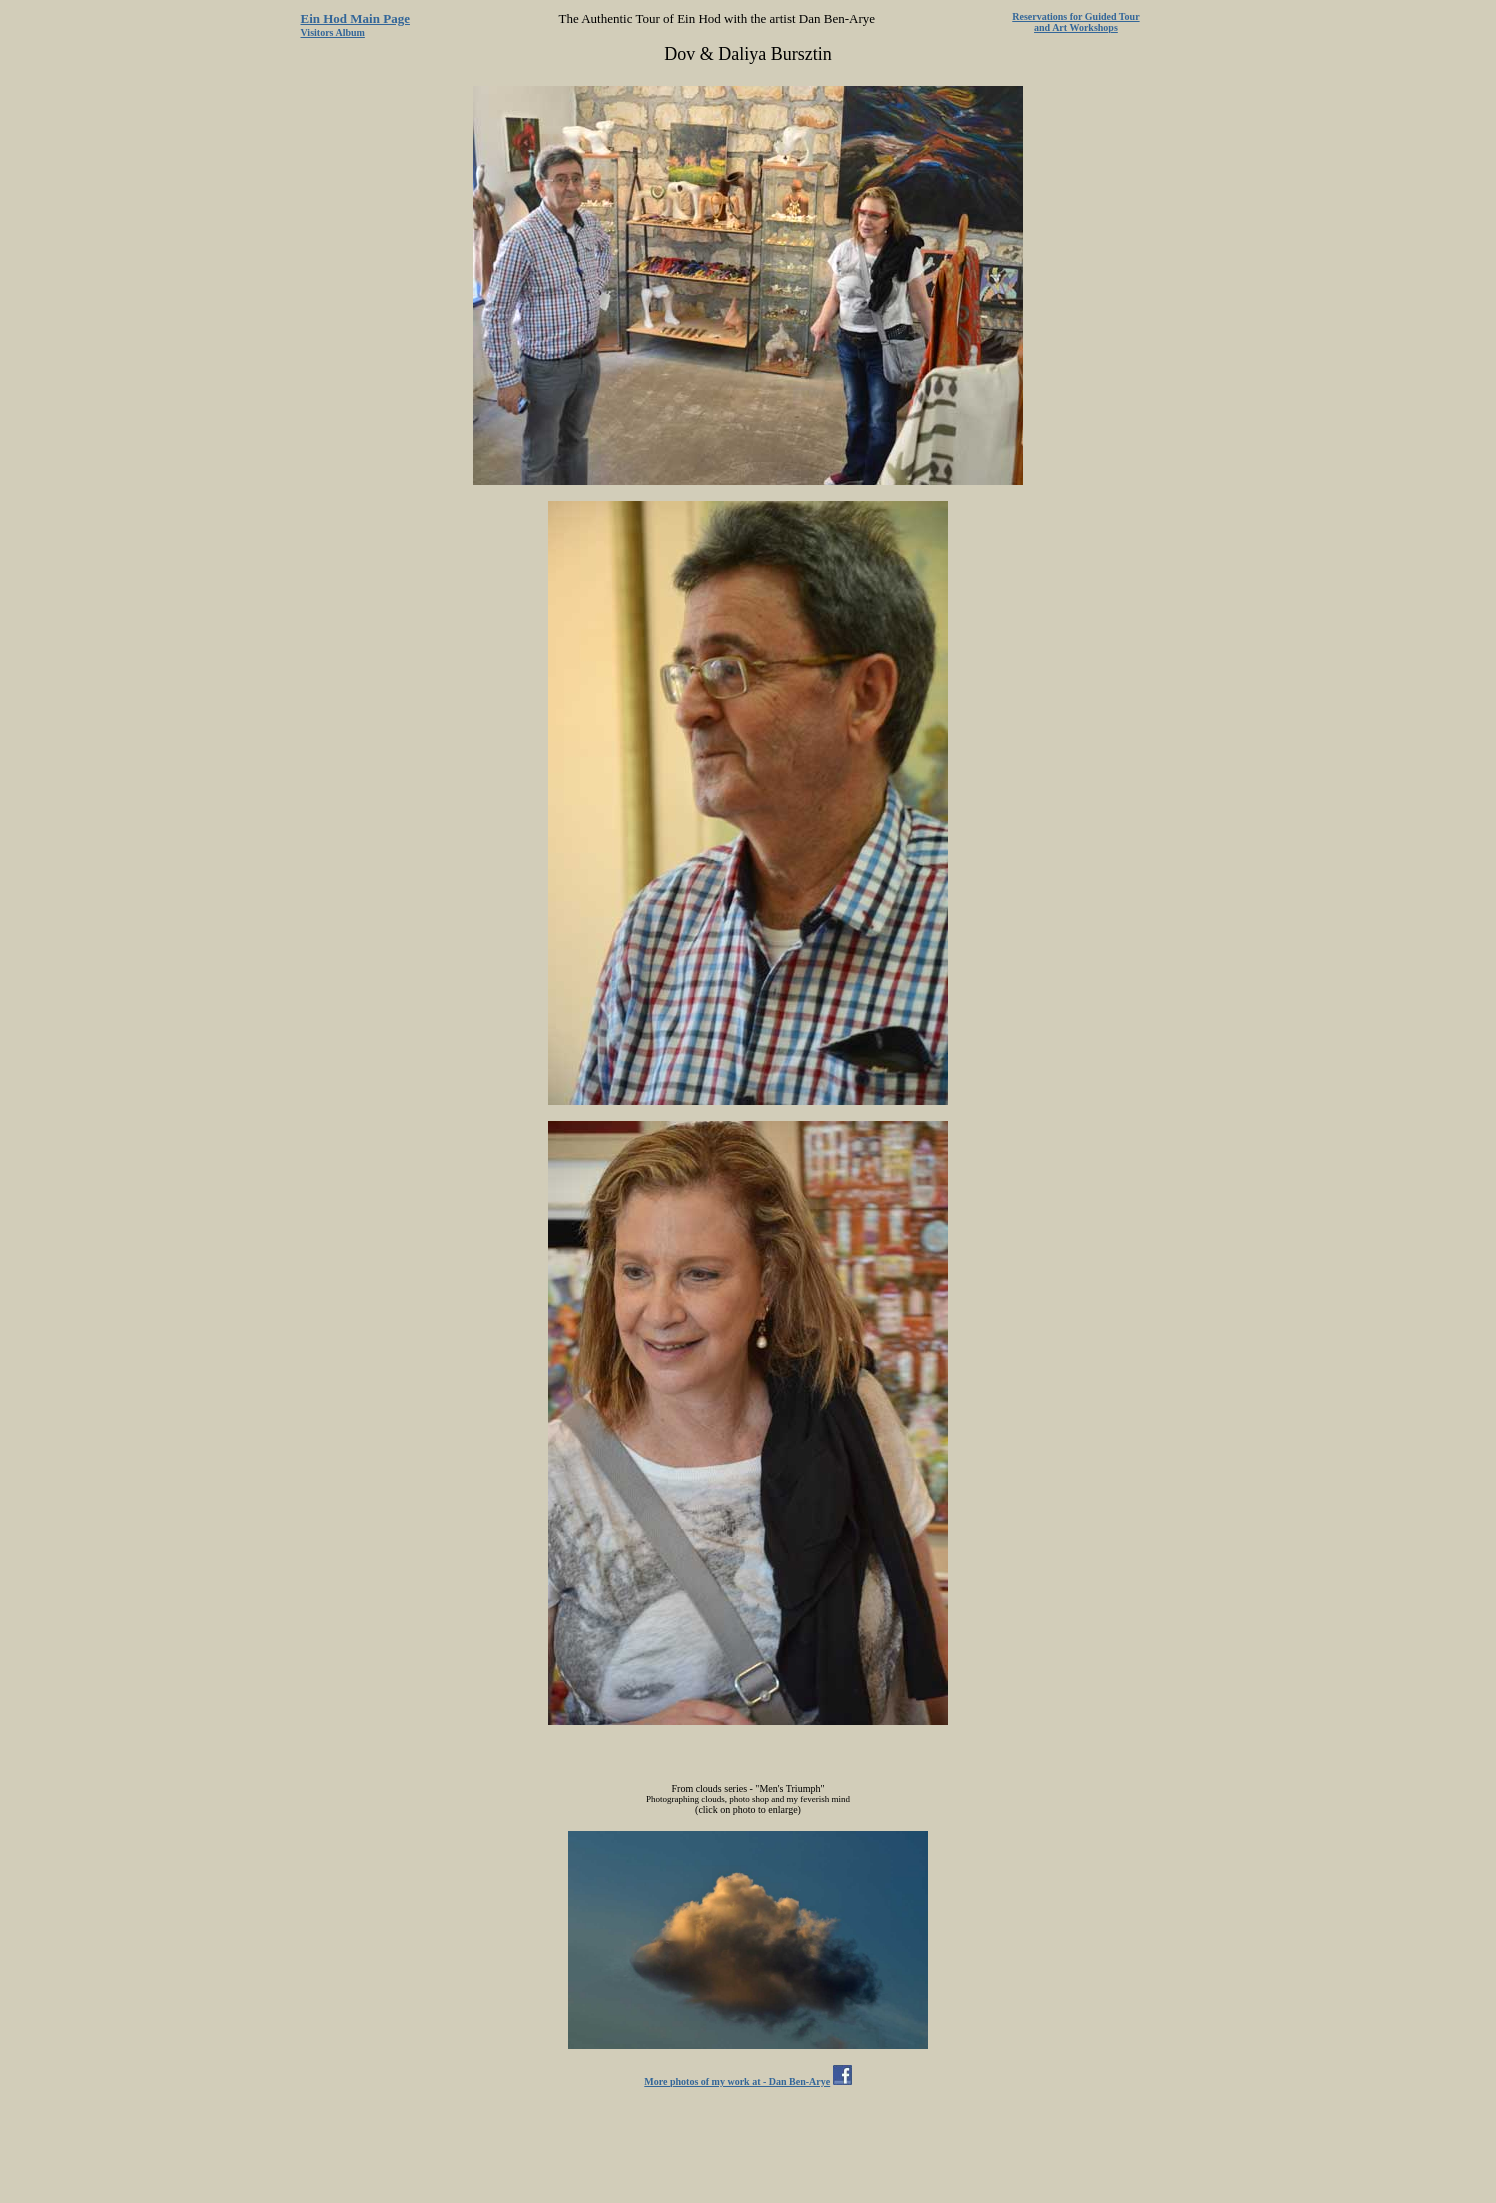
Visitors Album (333, 32)
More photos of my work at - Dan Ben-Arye (737, 2081)
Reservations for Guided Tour (1075, 16)
